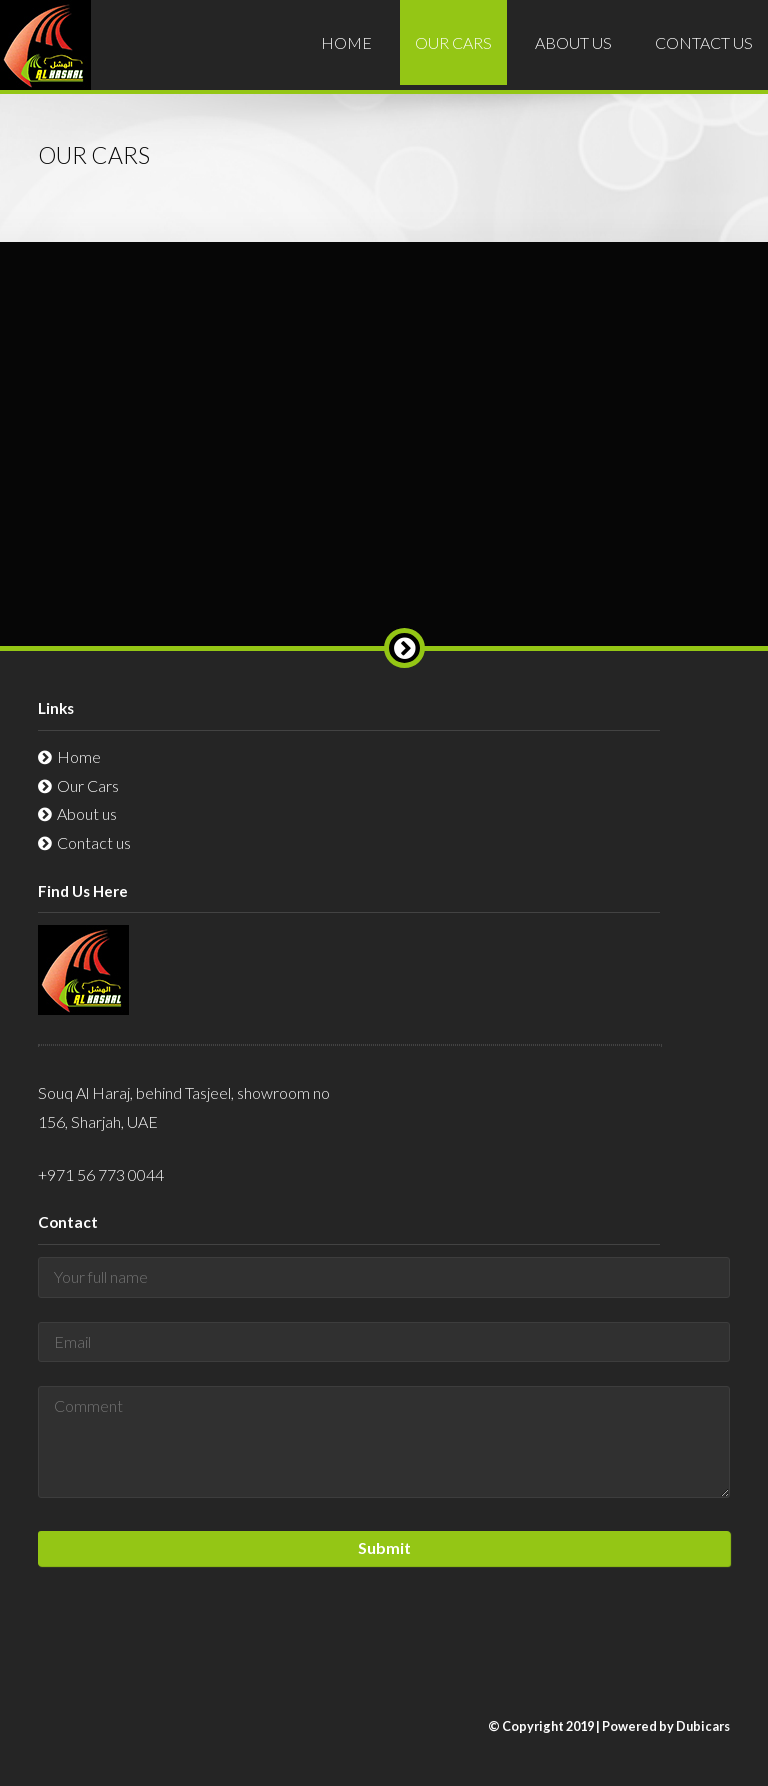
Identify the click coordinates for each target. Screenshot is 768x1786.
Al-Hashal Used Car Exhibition (45, 59)
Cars (453, 42)
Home (346, 42)
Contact (704, 42)
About (573, 42)
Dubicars (703, 1726)
